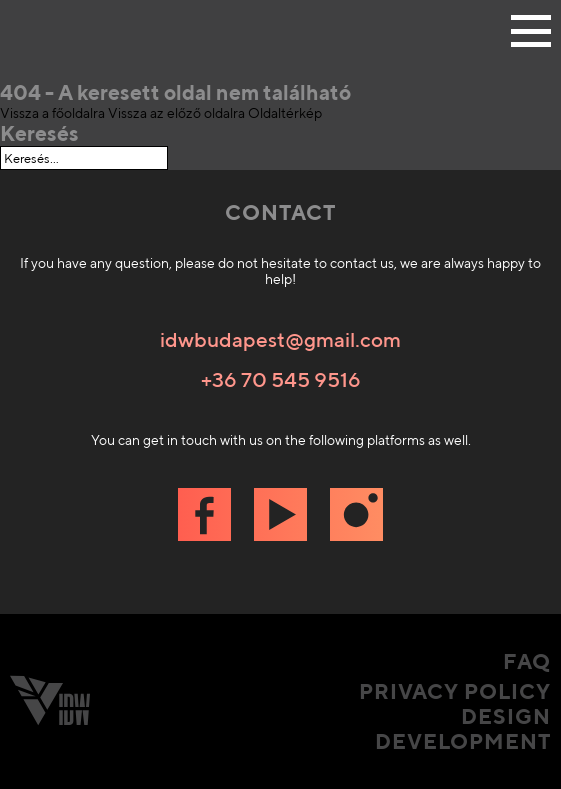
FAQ (527, 661)
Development (463, 741)
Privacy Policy (455, 691)
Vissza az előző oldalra (176, 113)
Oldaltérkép (285, 113)
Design (506, 716)
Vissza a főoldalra (52, 113)
